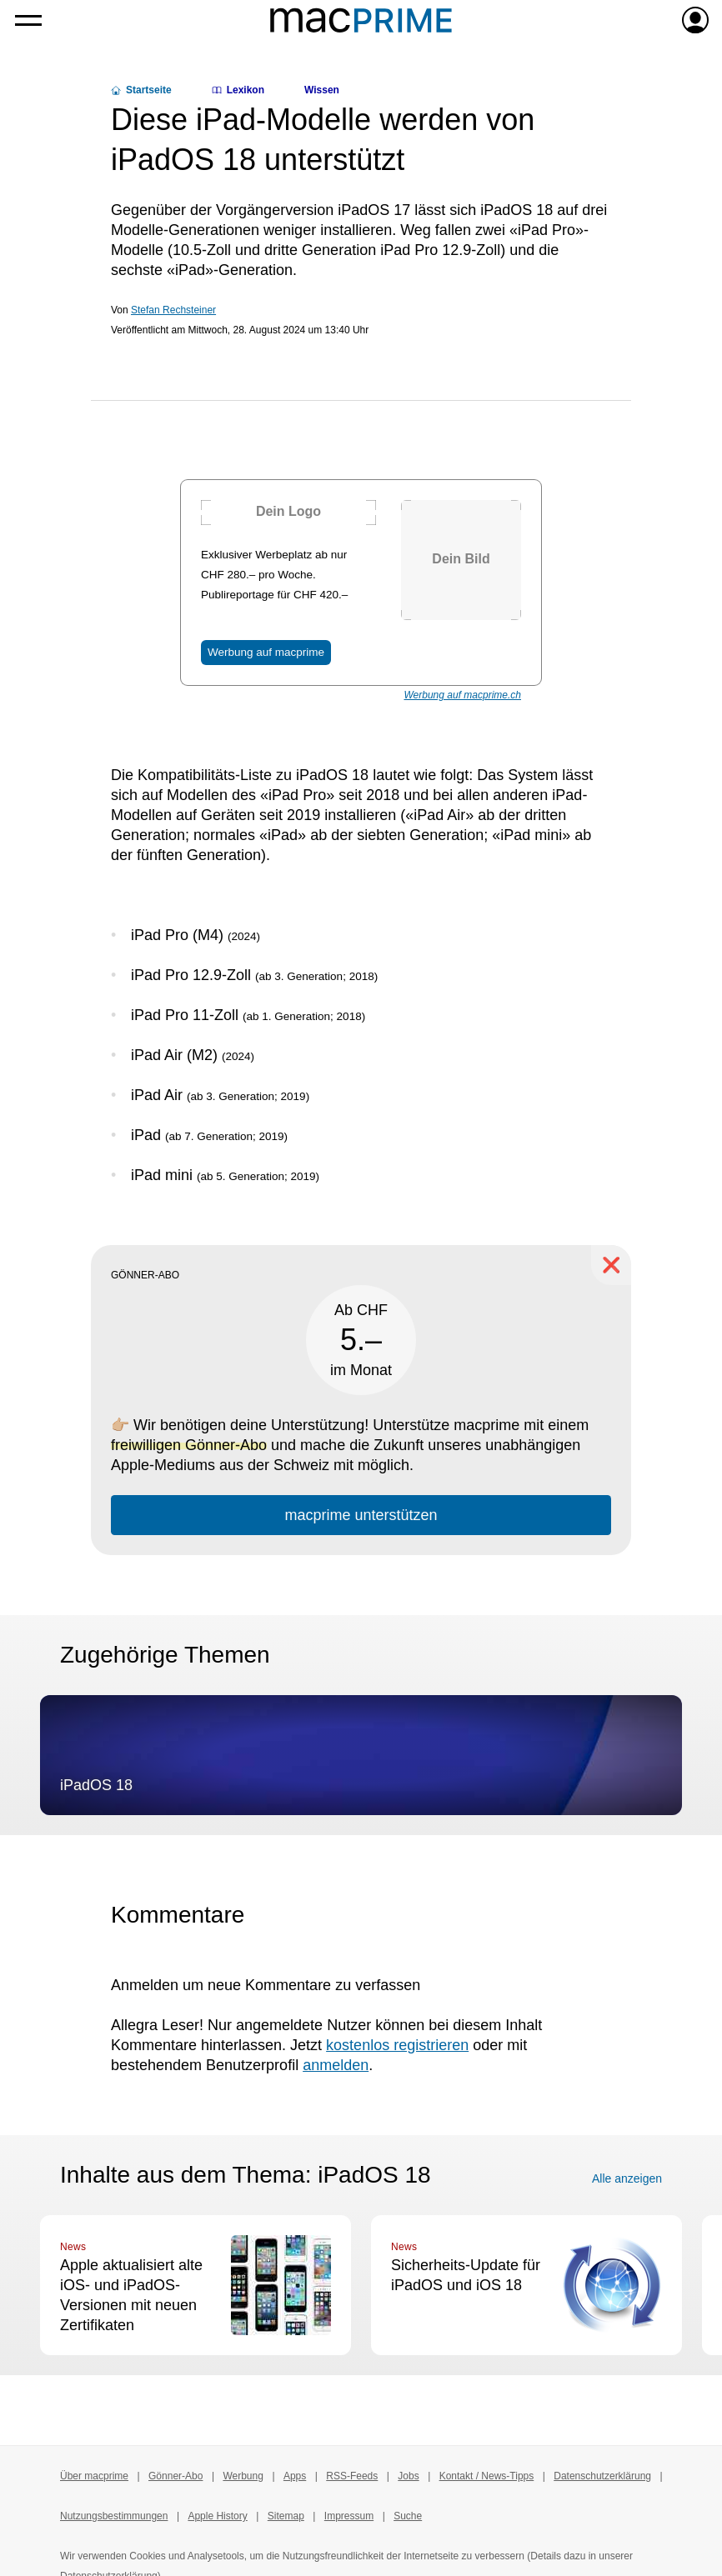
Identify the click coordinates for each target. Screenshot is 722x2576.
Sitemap (286, 2516)
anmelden (336, 2065)
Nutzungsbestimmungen (114, 2516)
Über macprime (94, 2476)
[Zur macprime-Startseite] (361, 20)
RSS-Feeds (352, 2476)
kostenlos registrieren (397, 2045)
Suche (408, 2516)
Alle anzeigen (627, 2178)
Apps (294, 2476)
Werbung (243, 2476)
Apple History (217, 2516)
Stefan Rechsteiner (173, 310)
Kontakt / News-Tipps (486, 2476)
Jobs (408, 2476)
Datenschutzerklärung (602, 2476)
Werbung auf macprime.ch (462, 695)
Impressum (349, 2516)
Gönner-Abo (175, 2476)
